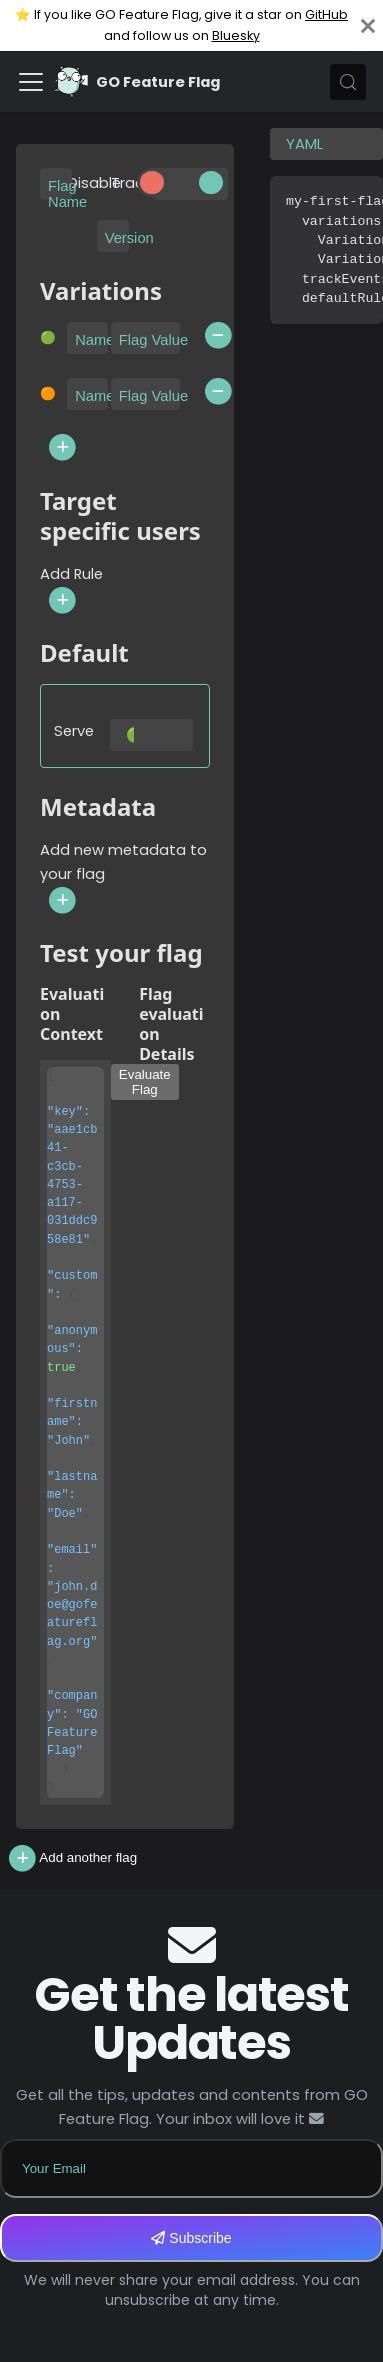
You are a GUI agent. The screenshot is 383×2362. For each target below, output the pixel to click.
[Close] (368, 25)
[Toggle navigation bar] (31, 82)
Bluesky (236, 35)
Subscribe (191, 2238)
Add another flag (71, 1858)
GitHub (326, 14)
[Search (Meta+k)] (348, 82)
